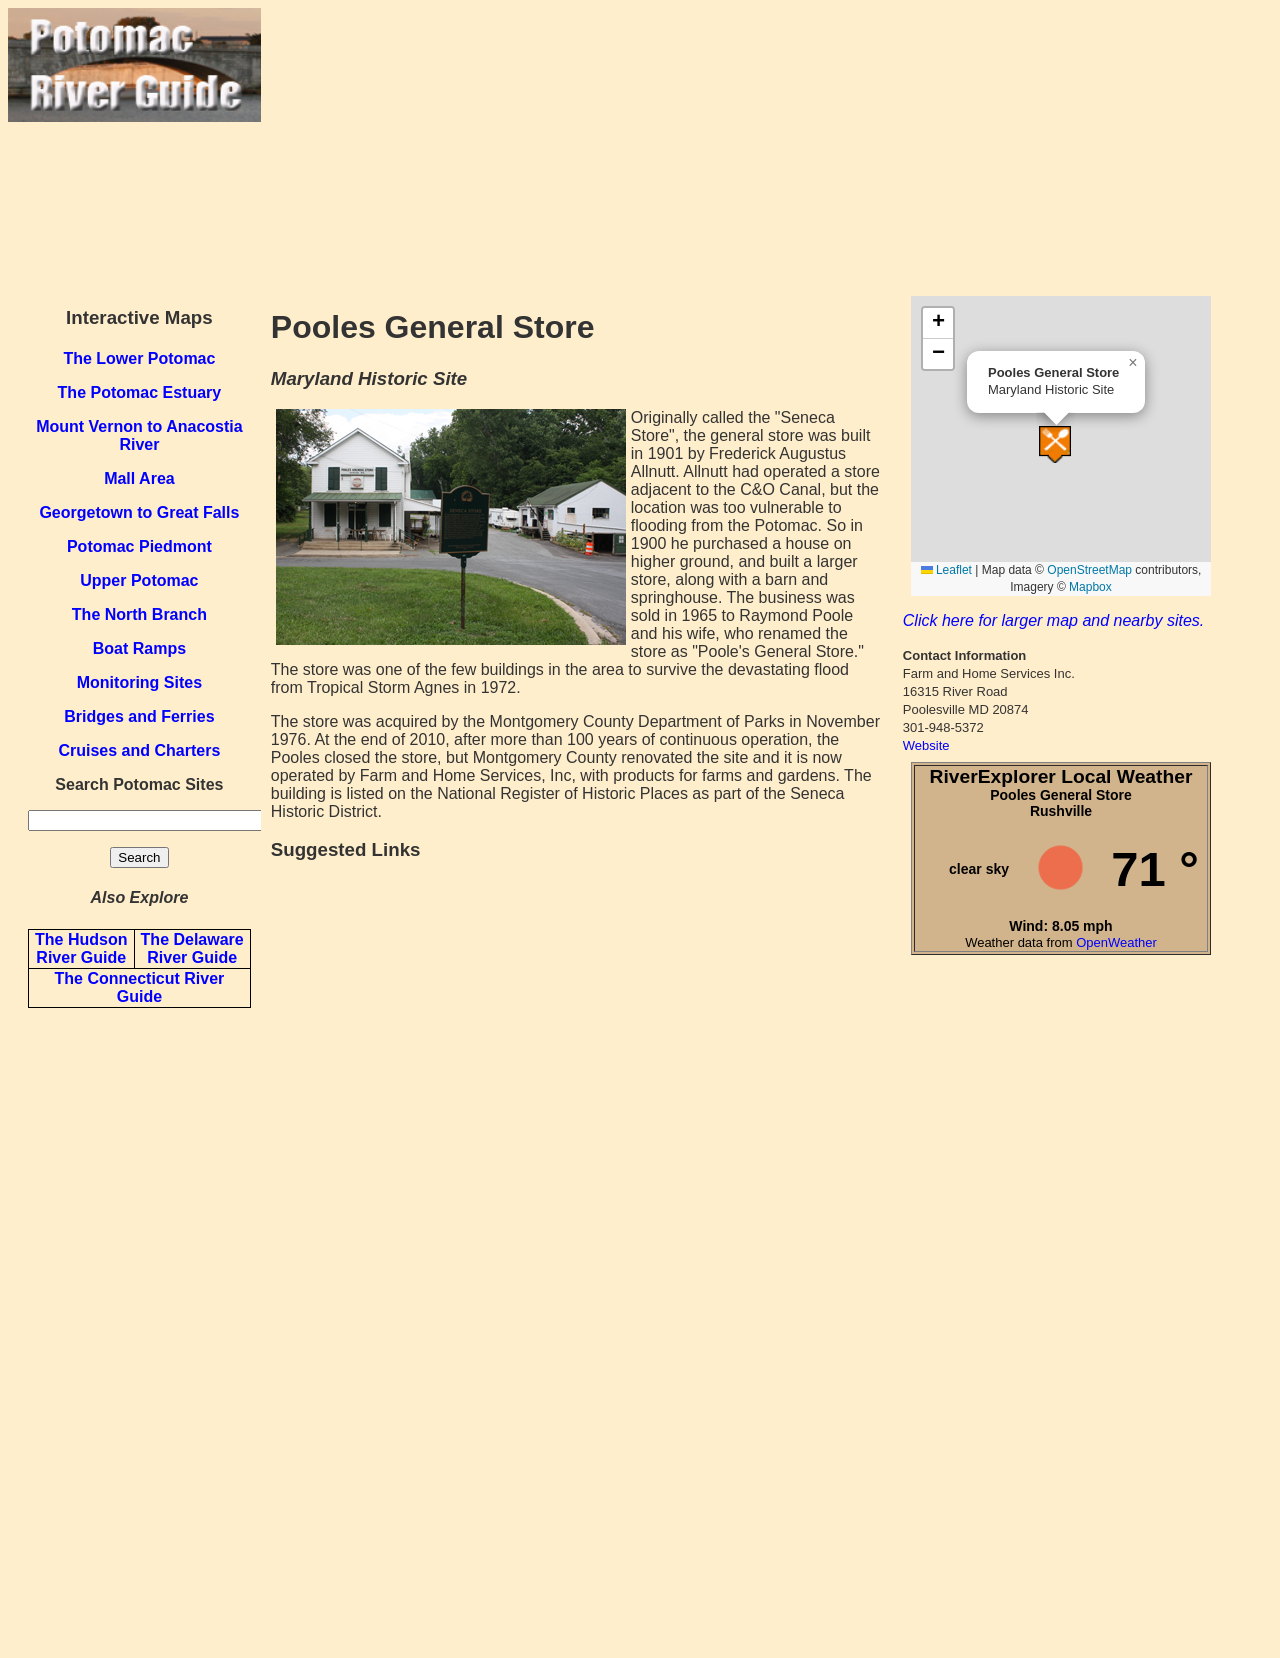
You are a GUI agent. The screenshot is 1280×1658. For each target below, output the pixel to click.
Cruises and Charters (139, 750)
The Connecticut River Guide (139, 987)
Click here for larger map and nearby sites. (1053, 620)
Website (926, 745)
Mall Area (139, 478)
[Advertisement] (766, 148)
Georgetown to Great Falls (139, 512)
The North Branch (139, 614)
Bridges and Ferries (139, 716)
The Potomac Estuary (140, 392)
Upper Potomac (139, 580)
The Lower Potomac (139, 358)
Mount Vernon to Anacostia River (139, 435)
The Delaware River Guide (192, 948)
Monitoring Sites (139, 682)
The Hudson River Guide (81, 948)
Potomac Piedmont (139, 546)
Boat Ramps (139, 648)
